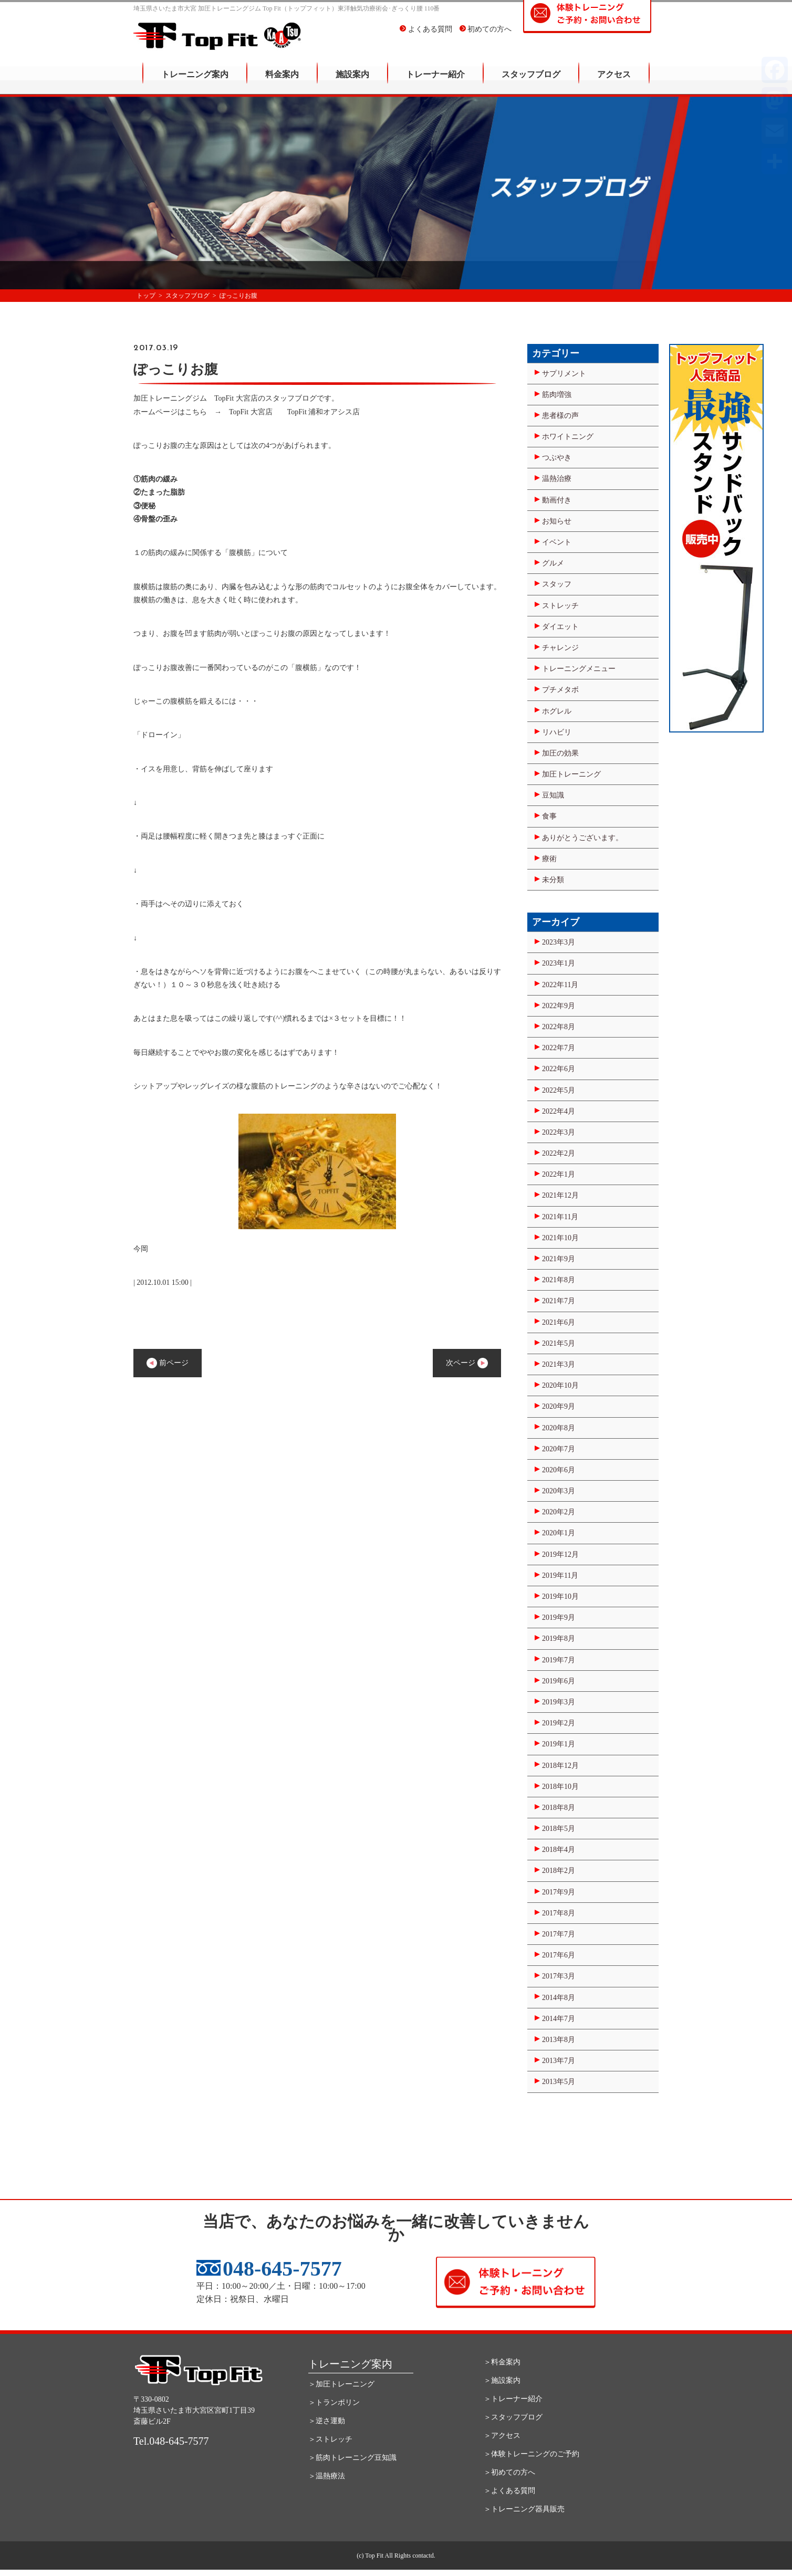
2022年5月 (558, 1090)
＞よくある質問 (509, 2491)
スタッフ (556, 584)
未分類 (553, 880)
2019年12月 (560, 1554)
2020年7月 (558, 1449)
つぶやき (556, 458)
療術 (549, 859)
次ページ (467, 1363)
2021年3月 (558, 1364)
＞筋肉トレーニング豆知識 (352, 2458)
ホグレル (556, 711)
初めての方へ (486, 36)
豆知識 (553, 795)
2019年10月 (560, 1596)
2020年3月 (558, 1491)
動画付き (556, 500)
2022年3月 (558, 1132)
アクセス (614, 81)
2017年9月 (558, 1892)
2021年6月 (558, 1322)
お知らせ (556, 521)
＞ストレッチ (330, 2439)
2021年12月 (560, 1195)
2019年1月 (558, 1744)
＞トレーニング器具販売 (524, 2509)
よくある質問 (426, 36)
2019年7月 (558, 1660)
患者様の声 (560, 416)
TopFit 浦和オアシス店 (323, 412)
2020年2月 (558, 1512)
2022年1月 (558, 1174)
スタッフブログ (531, 81)
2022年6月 (558, 1069)
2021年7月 (558, 1301)
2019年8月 (558, 1638)
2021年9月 (558, 1259)
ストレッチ (560, 606)
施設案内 (352, 81)
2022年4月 (558, 1111)
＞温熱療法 (326, 2476)
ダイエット (560, 627)
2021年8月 (558, 1280)
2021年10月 (560, 1238)
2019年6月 (558, 1681)
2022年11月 (560, 985)
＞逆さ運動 (326, 2421)
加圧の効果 (560, 753)
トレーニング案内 (194, 81)
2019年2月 (558, 1723)
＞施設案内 (502, 2380)
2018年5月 (558, 1828)
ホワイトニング (567, 437)
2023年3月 (558, 942)
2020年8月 (558, 1428)
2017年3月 (558, 1976)
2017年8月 (558, 1913)
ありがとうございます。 (582, 838)
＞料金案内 (502, 2362)
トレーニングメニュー (579, 669)
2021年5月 (558, 1343)
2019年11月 (560, 1575)
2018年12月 (560, 1765)
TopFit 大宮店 (254, 412)
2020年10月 (560, 1385)
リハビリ (556, 732)
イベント (556, 542)
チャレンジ (560, 648)
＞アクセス (502, 2435)
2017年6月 (558, 1955)
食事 (549, 816)
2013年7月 (558, 2061)
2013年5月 (558, 2082)
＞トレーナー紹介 (513, 2399)
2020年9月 (558, 1406)
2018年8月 (558, 1807)
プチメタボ (560, 690)
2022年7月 (558, 1048)
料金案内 (282, 81)
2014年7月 (558, 2019)
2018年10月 (560, 1786)
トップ (146, 295)
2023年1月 (558, 963)
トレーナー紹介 (435, 81)
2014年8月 (558, 1998)
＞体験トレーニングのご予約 (531, 2454)
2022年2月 (558, 1153)
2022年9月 (558, 1006)
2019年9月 (558, 1617)
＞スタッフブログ (513, 2417)
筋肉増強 (556, 395)
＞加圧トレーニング (341, 2384)
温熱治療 (556, 479)
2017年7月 (558, 1934)
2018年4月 (558, 1850)
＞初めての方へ (509, 2472)
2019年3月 (558, 1702)
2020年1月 (558, 1533)
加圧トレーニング (571, 774)
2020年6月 (558, 1470)
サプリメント (564, 374)
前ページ (168, 1363)
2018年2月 (558, 1871)
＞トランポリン (334, 2402)
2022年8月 (558, 1027)
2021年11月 (560, 1217)
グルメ (553, 563)
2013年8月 (558, 2040)
